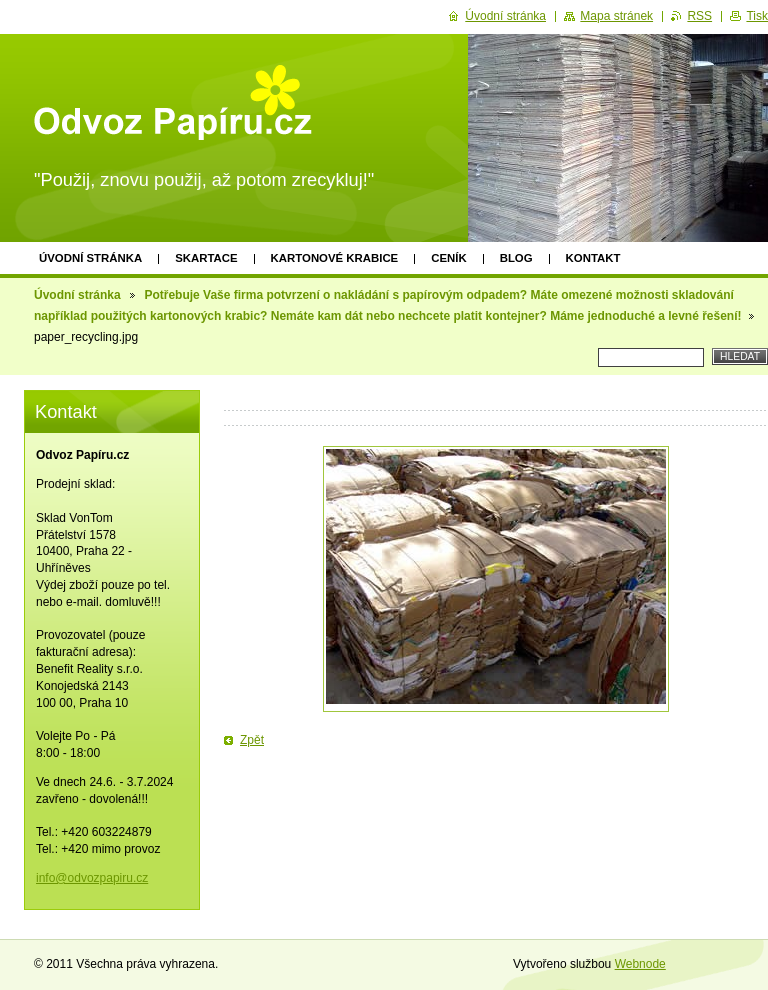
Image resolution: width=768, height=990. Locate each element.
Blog (516, 258)
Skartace (206, 258)
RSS (699, 16)
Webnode (640, 964)
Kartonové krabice (335, 258)
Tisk (757, 16)
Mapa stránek (616, 16)
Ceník (448, 258)
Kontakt (593, 258)
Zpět (252, 740)
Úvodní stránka (90, 258)
